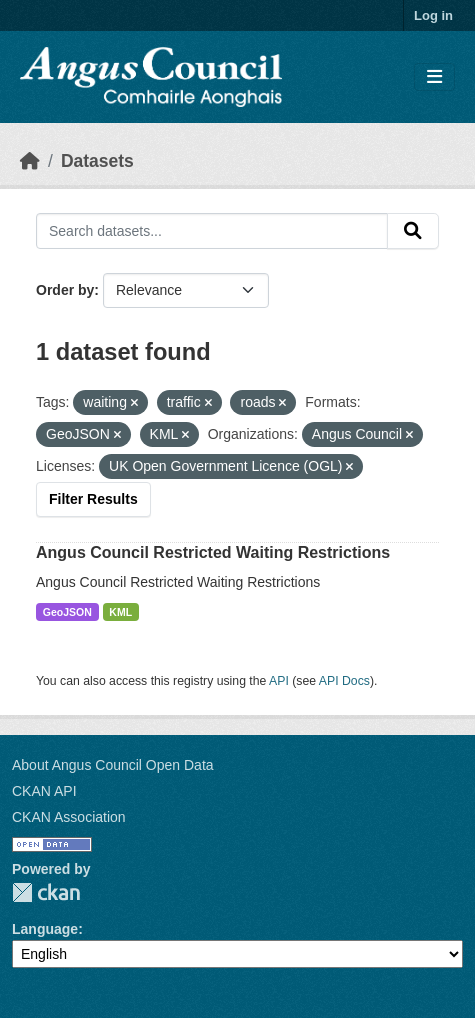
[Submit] (413, 231)
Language (45, 929)
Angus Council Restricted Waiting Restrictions (213, 552)
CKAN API (44, 791)
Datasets (97, 161)
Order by (65, 290)
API (279, 681)
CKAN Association (69, 817)
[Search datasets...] (212, 231)
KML (120, 612)
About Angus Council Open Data (113, 765)
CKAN (46, 892)
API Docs (344, 681)
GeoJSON (67, 612)
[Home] (30, 161)
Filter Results (93, 499)
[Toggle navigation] (434, 77)
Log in (433, 15)
